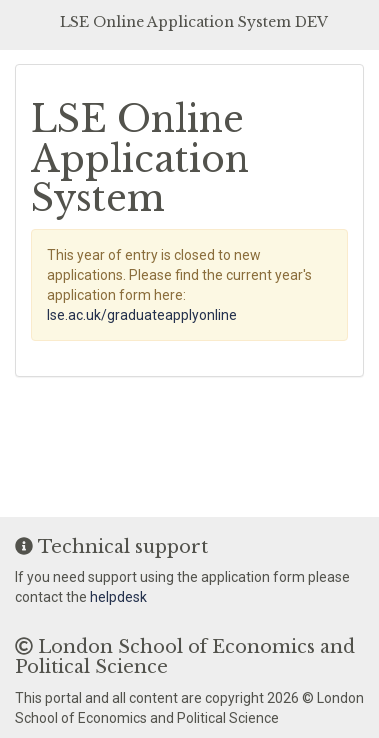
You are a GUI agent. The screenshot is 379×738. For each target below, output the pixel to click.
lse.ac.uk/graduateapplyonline (142, 315)
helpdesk (118, 597)
